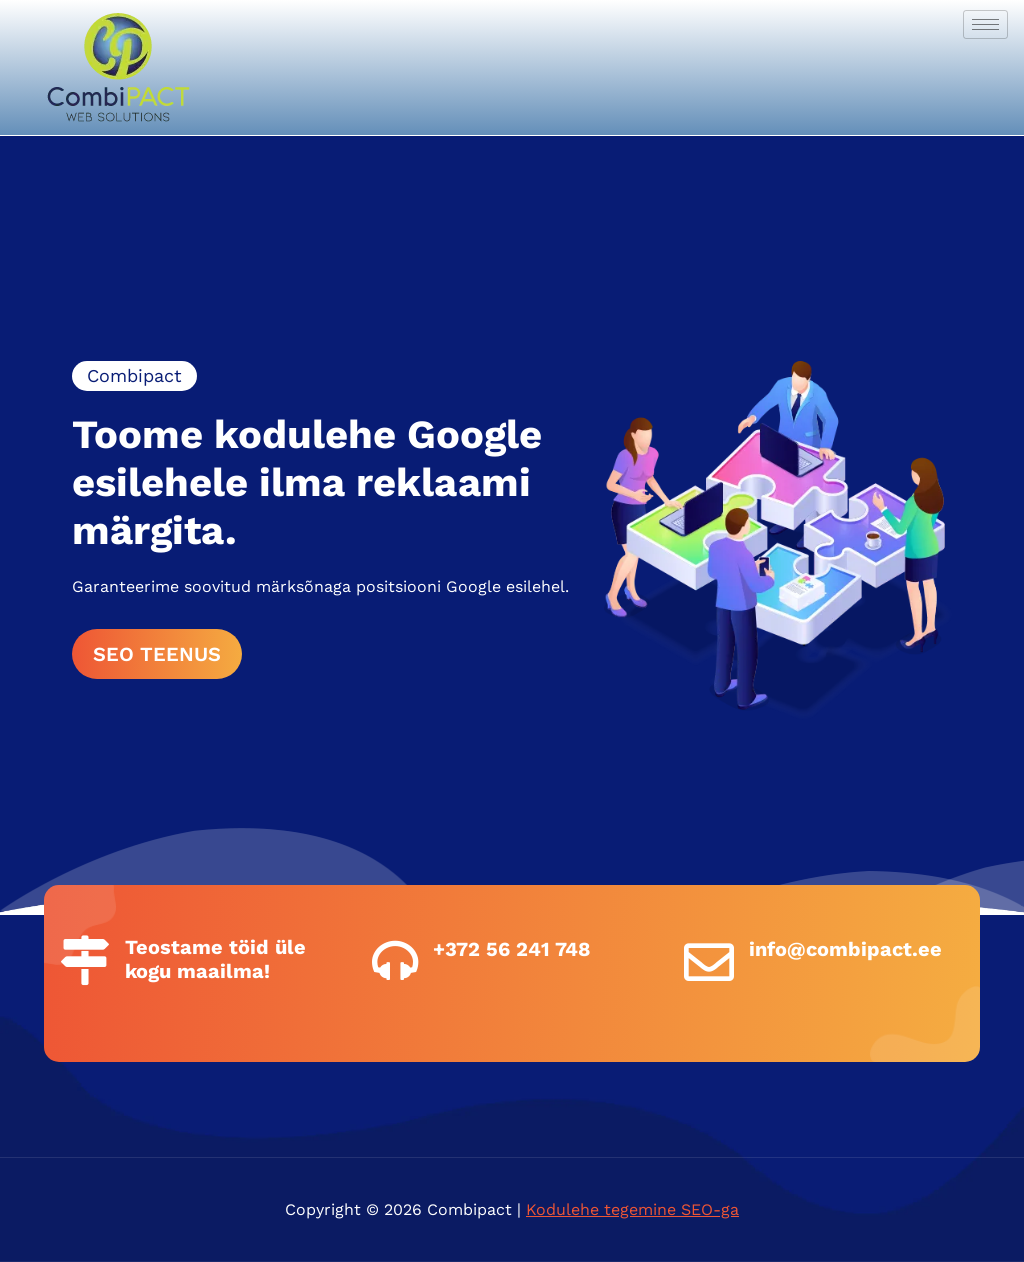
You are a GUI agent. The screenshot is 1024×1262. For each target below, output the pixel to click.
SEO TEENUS (157, 654)
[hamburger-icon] (985, 24)
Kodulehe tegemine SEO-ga (632, 1209)
